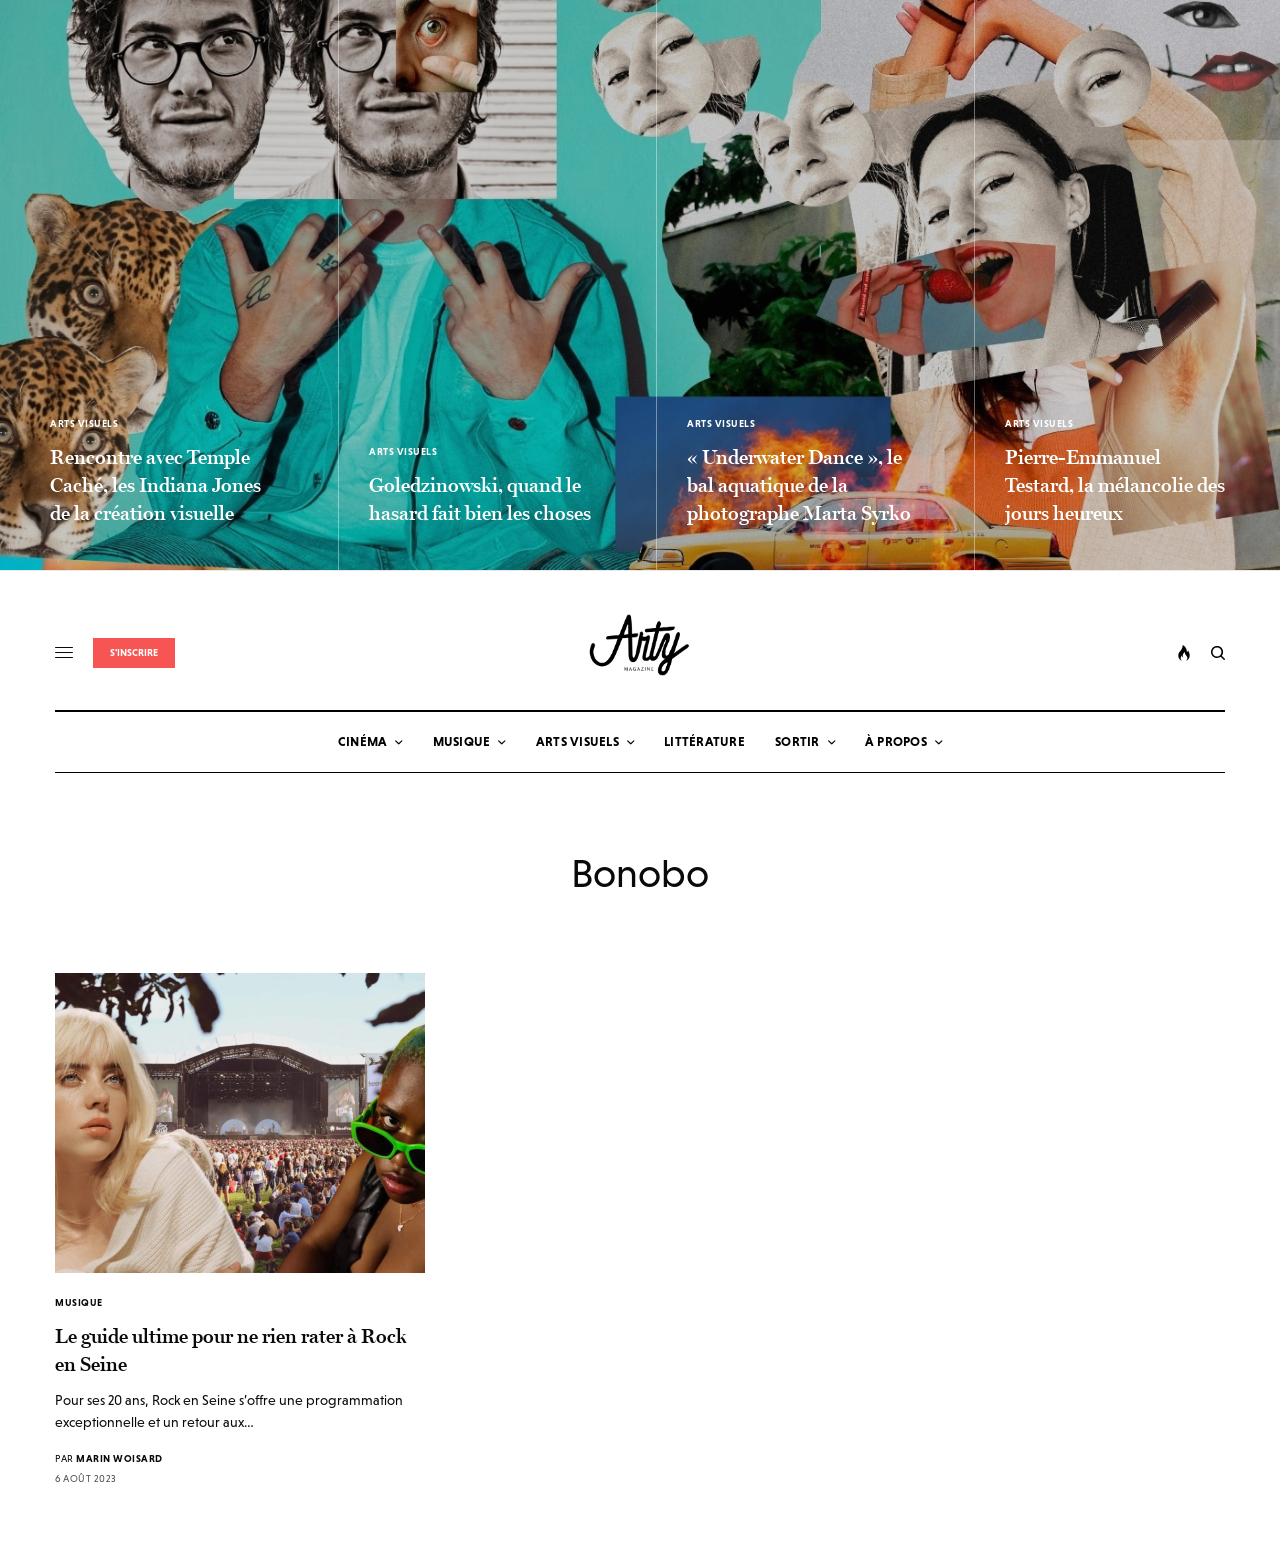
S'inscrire (134, 652)
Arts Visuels (84, 423)
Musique (79, 1302)
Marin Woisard (119, 1458)
